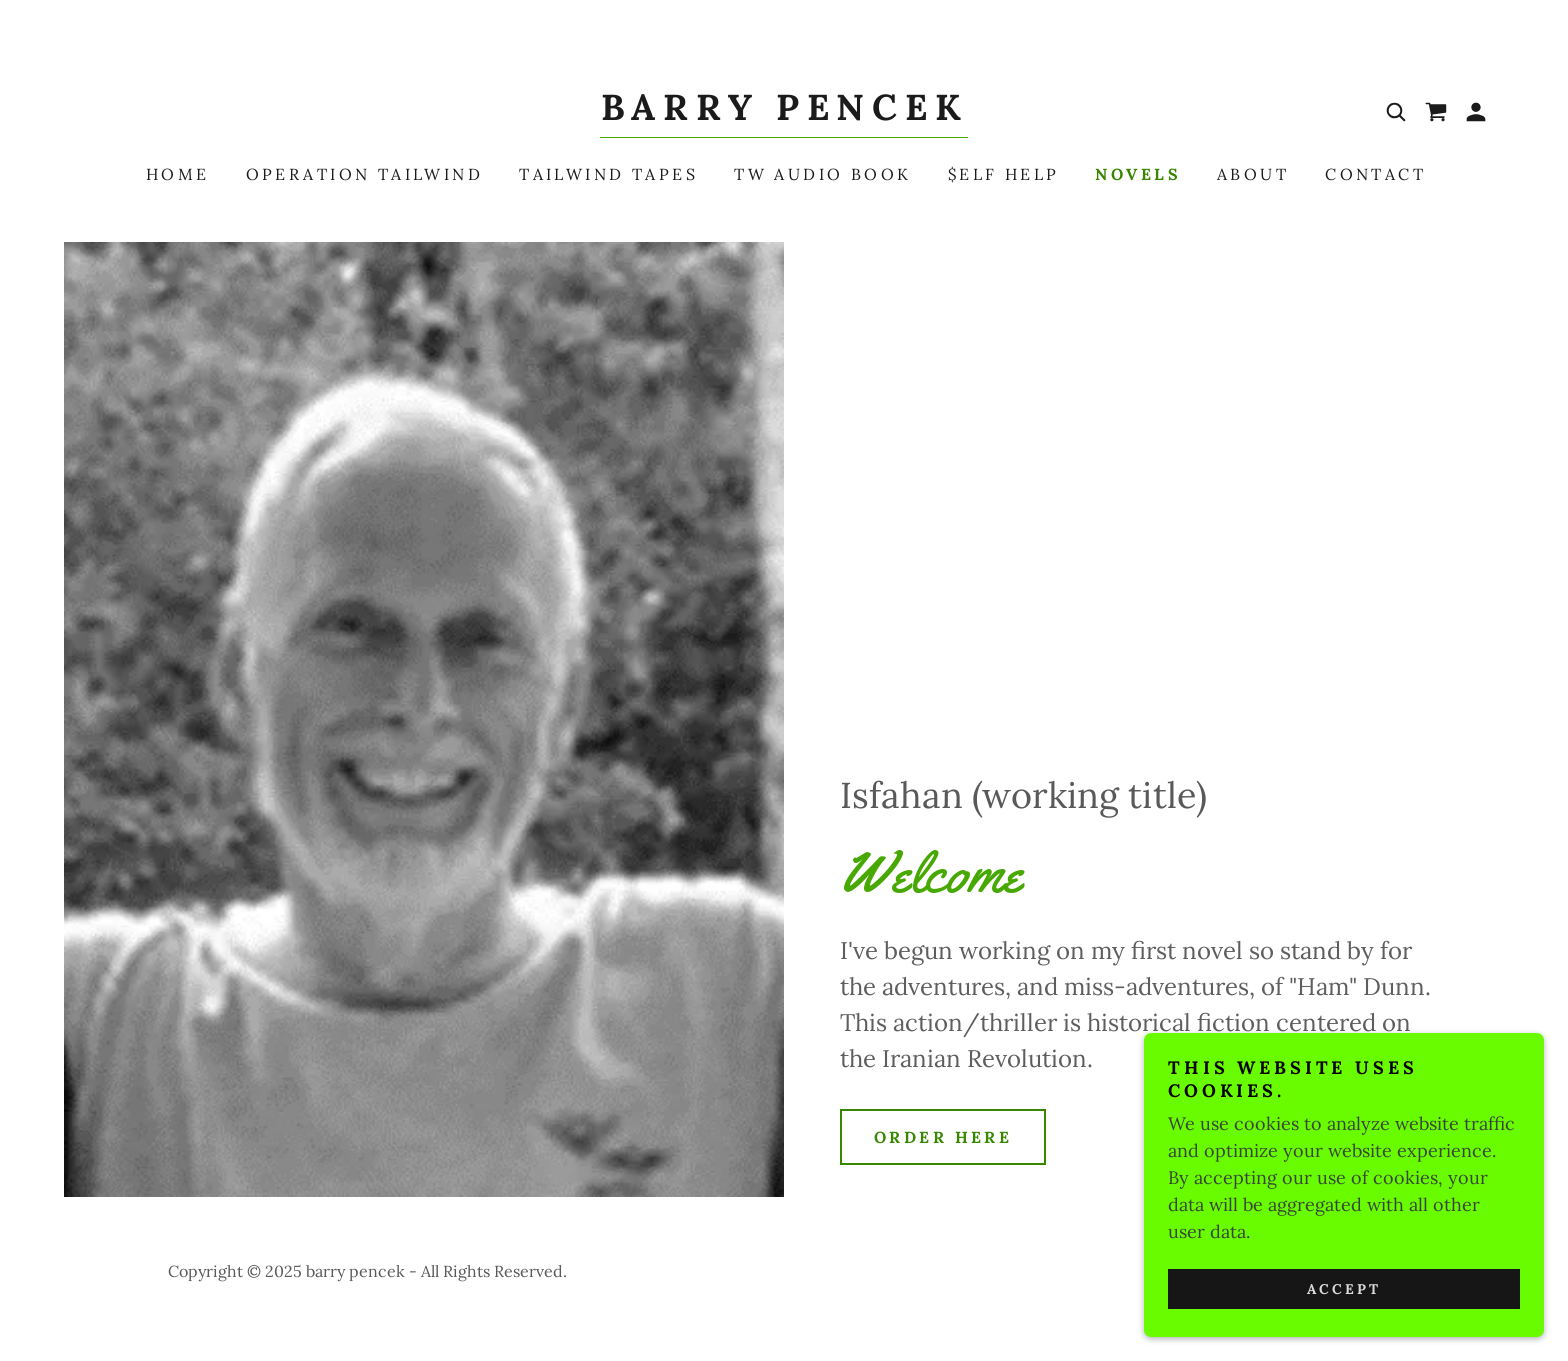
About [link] (1253, 174)
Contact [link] (1375, 174)
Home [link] (178, 174)
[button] (1476, 112)
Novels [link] (1138, 174)
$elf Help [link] (1004, 174)
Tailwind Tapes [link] (608, 174)
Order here (943, 1137)
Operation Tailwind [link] (365, 174)
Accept (1344, 1317)
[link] (784, 113)
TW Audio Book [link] (823, 174)
